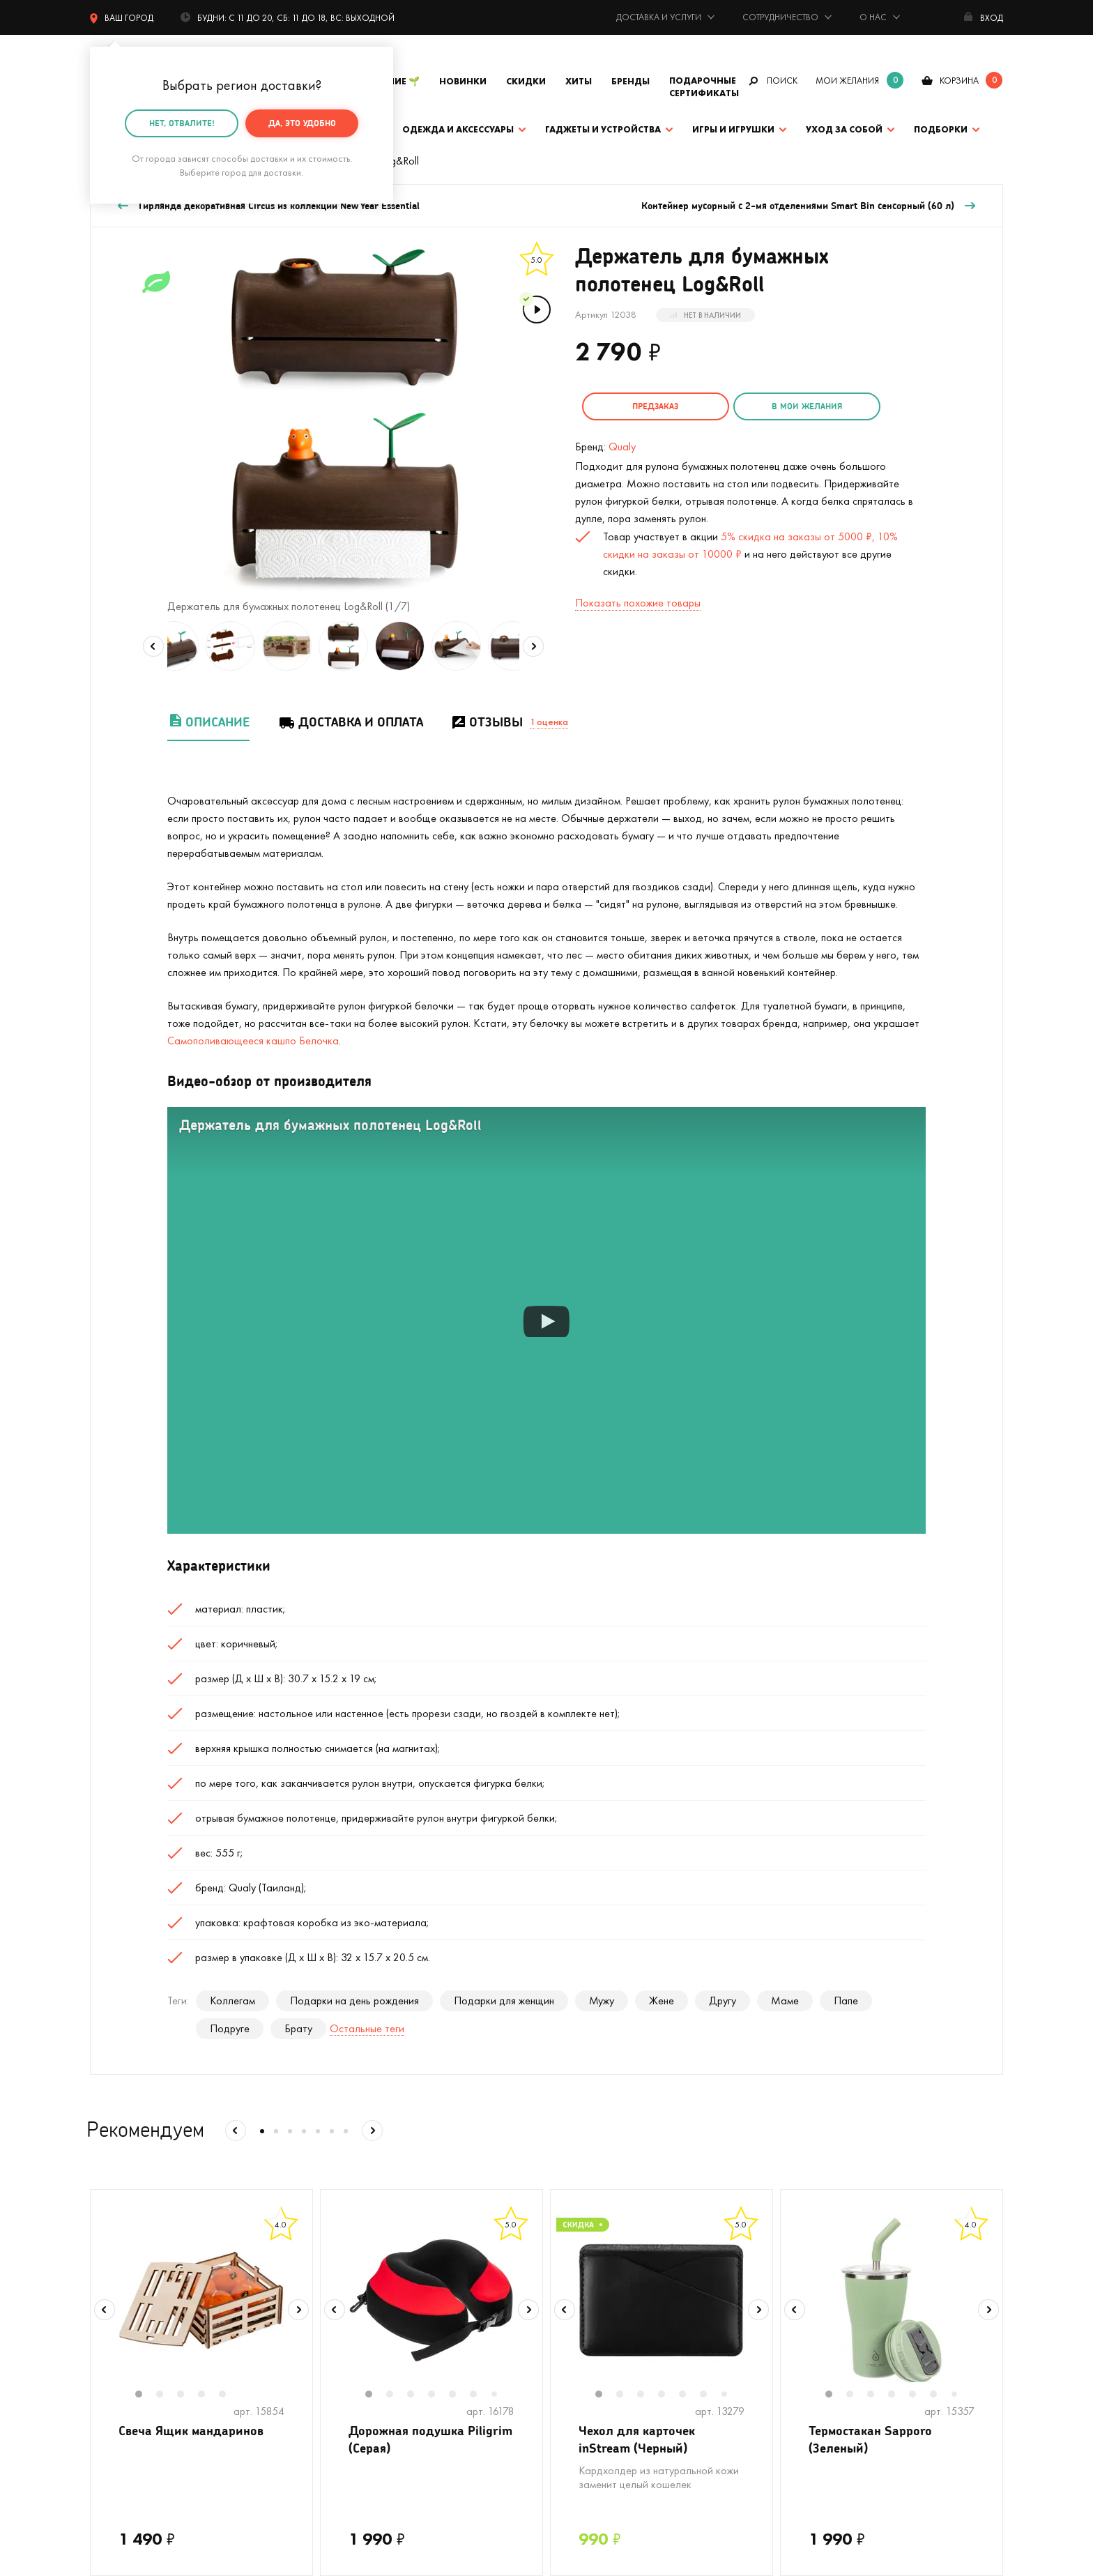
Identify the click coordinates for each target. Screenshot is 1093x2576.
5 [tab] (229, 2395)
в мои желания (805, 406)
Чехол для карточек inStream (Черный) (637, 2439)
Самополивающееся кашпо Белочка (253, 1040)
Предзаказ (655, 406)
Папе (846, 2000)
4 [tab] (208, 2395)
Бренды (630, 81)
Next (533, 646)
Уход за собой (844, 129)
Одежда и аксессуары (458, 129)
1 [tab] (146, 2395)
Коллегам (232, 2000)
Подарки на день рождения (354, 2000)
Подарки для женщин (504, 2000)
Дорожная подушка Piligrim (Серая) (430, 2439)
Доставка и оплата (350, 722)
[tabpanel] (201, 2301)
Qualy (622, 446)
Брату (298, 2028)
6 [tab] (480, 2395)
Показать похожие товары (638, 602)
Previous (153, 646)
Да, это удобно (302, 123)
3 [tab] (187, 2395)
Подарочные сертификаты (704, 87)
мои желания (847, 80)
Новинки (463, 81)
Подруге (230, 2028)
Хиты (578, 81)
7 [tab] (499, 2395)
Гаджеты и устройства (603, 129)
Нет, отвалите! (182, 123)
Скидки (526, 81)
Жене (661, 2000)
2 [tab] (167, 2395)
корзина (959, 80)
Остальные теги (367, 2028)
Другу (722, 2000)
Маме (785, 2000)
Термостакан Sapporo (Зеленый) (870, 2439)
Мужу (601, 2000)
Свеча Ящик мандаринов (191, 2430)
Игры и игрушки (733, 129)
